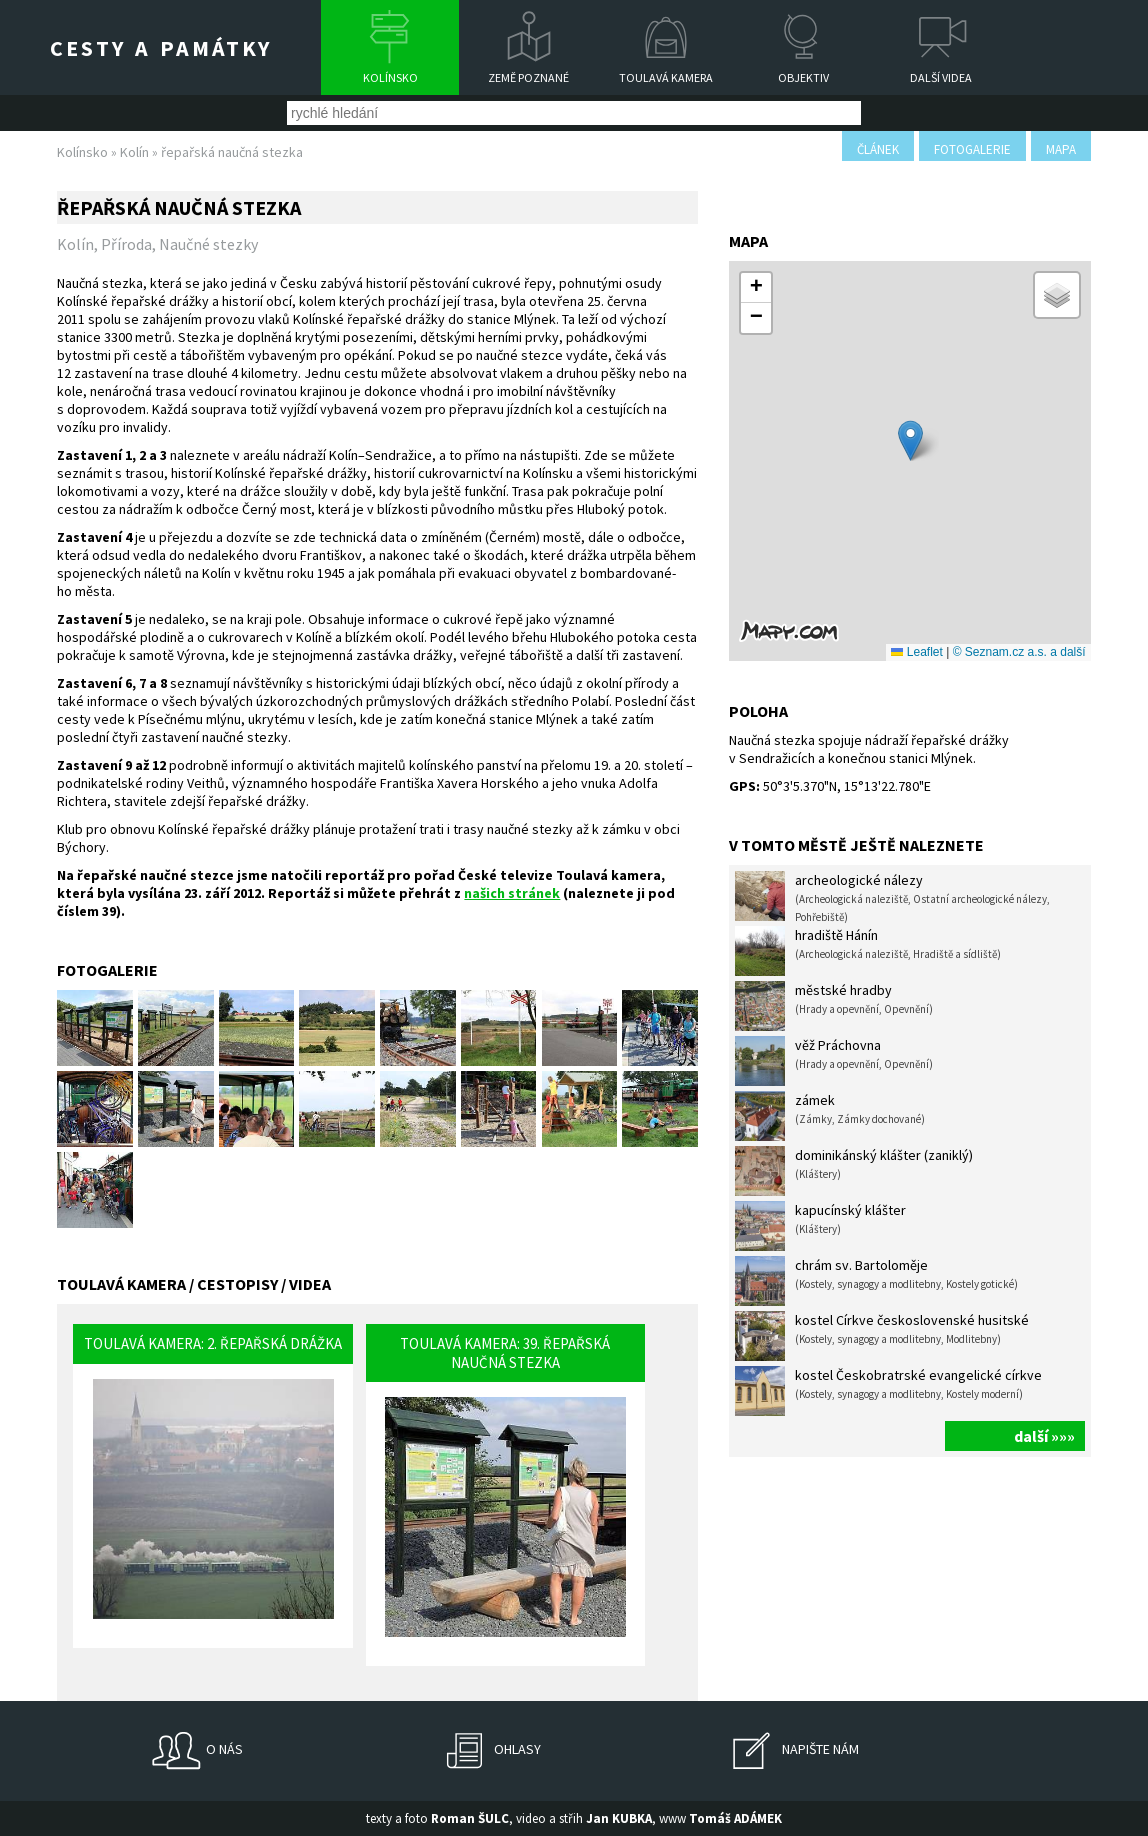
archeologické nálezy (892, 897)
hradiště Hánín (868, 951)
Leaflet (916, 652)
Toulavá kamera (666, 77)
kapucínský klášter (820, 1226)
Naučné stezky (208, 244)
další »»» (1044, 1436)
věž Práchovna (834, 1061)
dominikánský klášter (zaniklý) (854, 1171)
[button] (910, 440)
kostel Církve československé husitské (882, 1336)
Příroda (126, 244)
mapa (1061, 149)
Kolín (134, 152)
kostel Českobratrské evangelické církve (888, 1391)
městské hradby (834, 1006)
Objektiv (803, 77)
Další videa (941, 77)
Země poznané (528, 77)
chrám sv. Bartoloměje (876, 1281)
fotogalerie (972, 149)
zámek (830, 1116)
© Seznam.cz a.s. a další (1019, 652)
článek (878, 149)
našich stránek (512, 893)
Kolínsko (390, 77)
